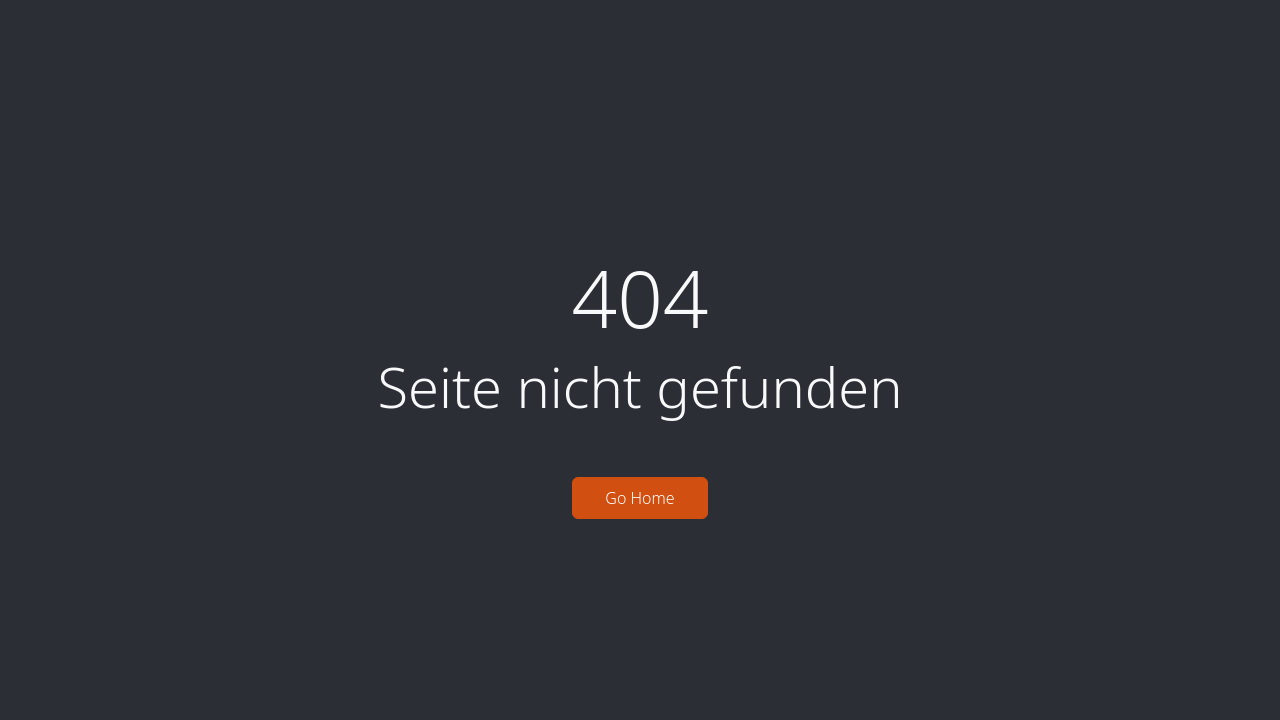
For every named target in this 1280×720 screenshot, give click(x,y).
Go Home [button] (639, 498)
